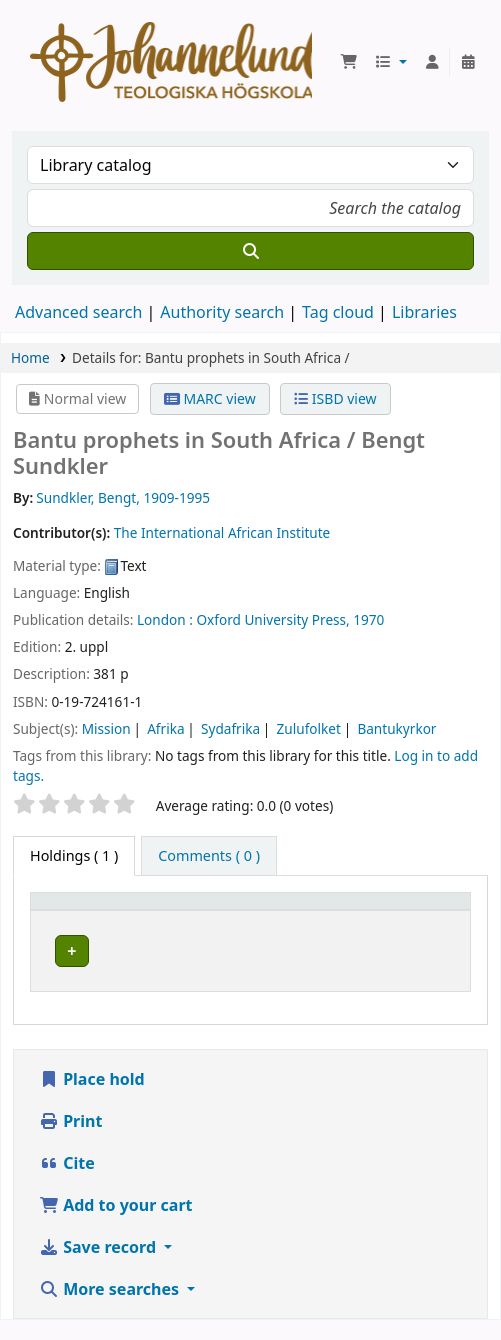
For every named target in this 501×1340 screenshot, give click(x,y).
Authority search (222, 312)
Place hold (92, 1099)
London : (165, 619)
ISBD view (335, 398)
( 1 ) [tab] (74, 855)
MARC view (210, 398)
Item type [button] (74, 910)
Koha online (171, 62)
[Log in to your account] (432, 62)
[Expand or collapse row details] (429, 970)
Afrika (165, 728)
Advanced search (78, 312)
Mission (106, 728)
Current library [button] (230, 910)
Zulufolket (309, 728)
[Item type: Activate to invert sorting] (100, 911)
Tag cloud (338, 312)
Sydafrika (230, 728)
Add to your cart (116, 1225)
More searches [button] (111, 1309)
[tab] (209, 856)
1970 (368, 619)
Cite (67, 1183)
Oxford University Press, (272, 619)
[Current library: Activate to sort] (278, 911)
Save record (99, 1267)
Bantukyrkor (396, 728)
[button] (349, 62)
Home (30, 357)
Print (70, 1141)
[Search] (250, 251)
